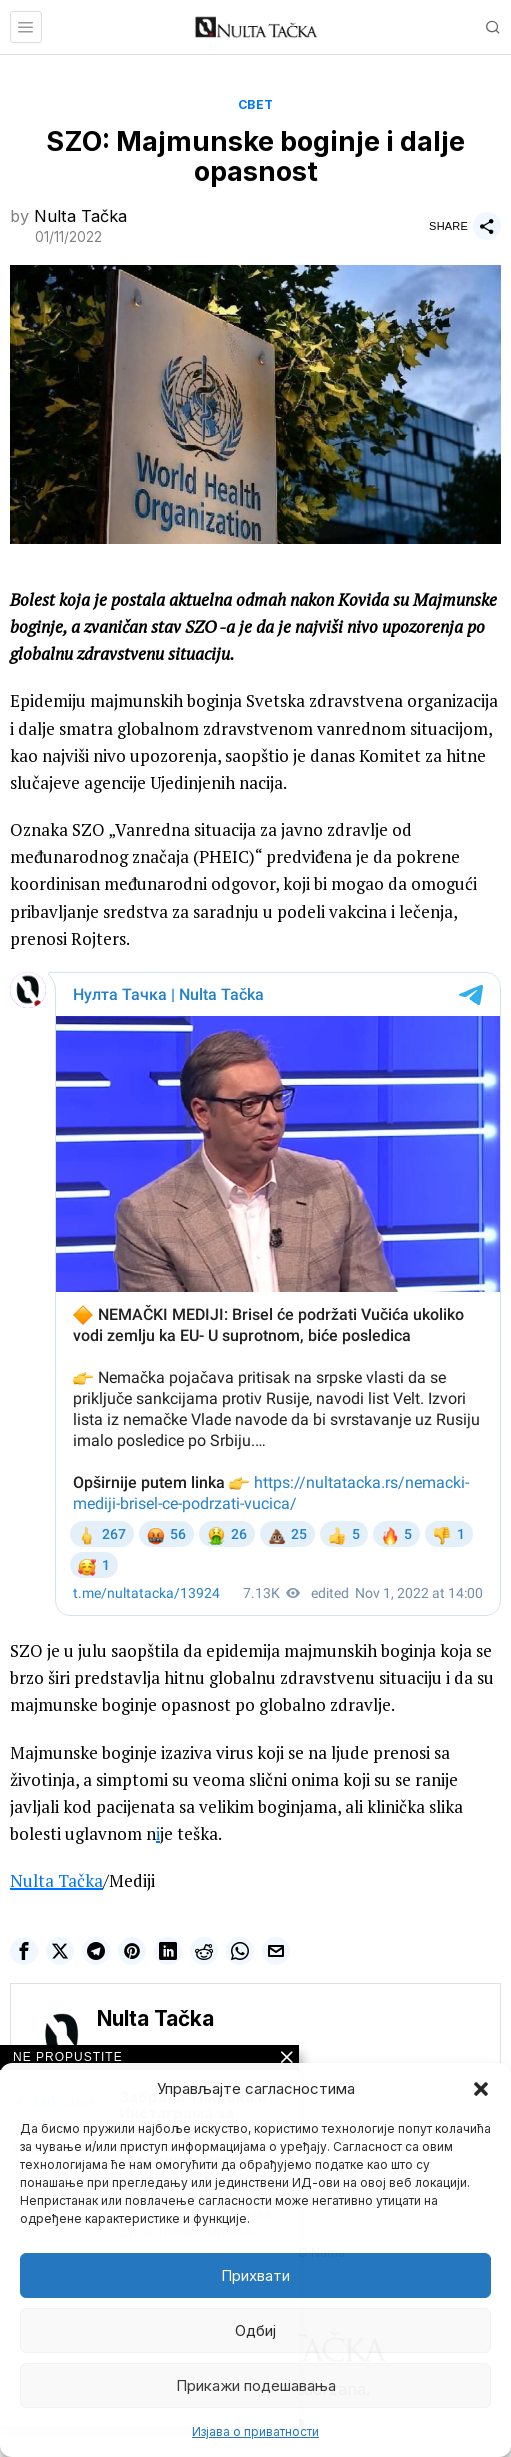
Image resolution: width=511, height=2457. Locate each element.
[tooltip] (24, 1951)
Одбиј (255, 2330)
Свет (256, 104)
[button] (481, 2089)
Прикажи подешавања (256, 2385)
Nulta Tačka (80, 216)
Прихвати (255, 2275)
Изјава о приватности (255, 2431)
